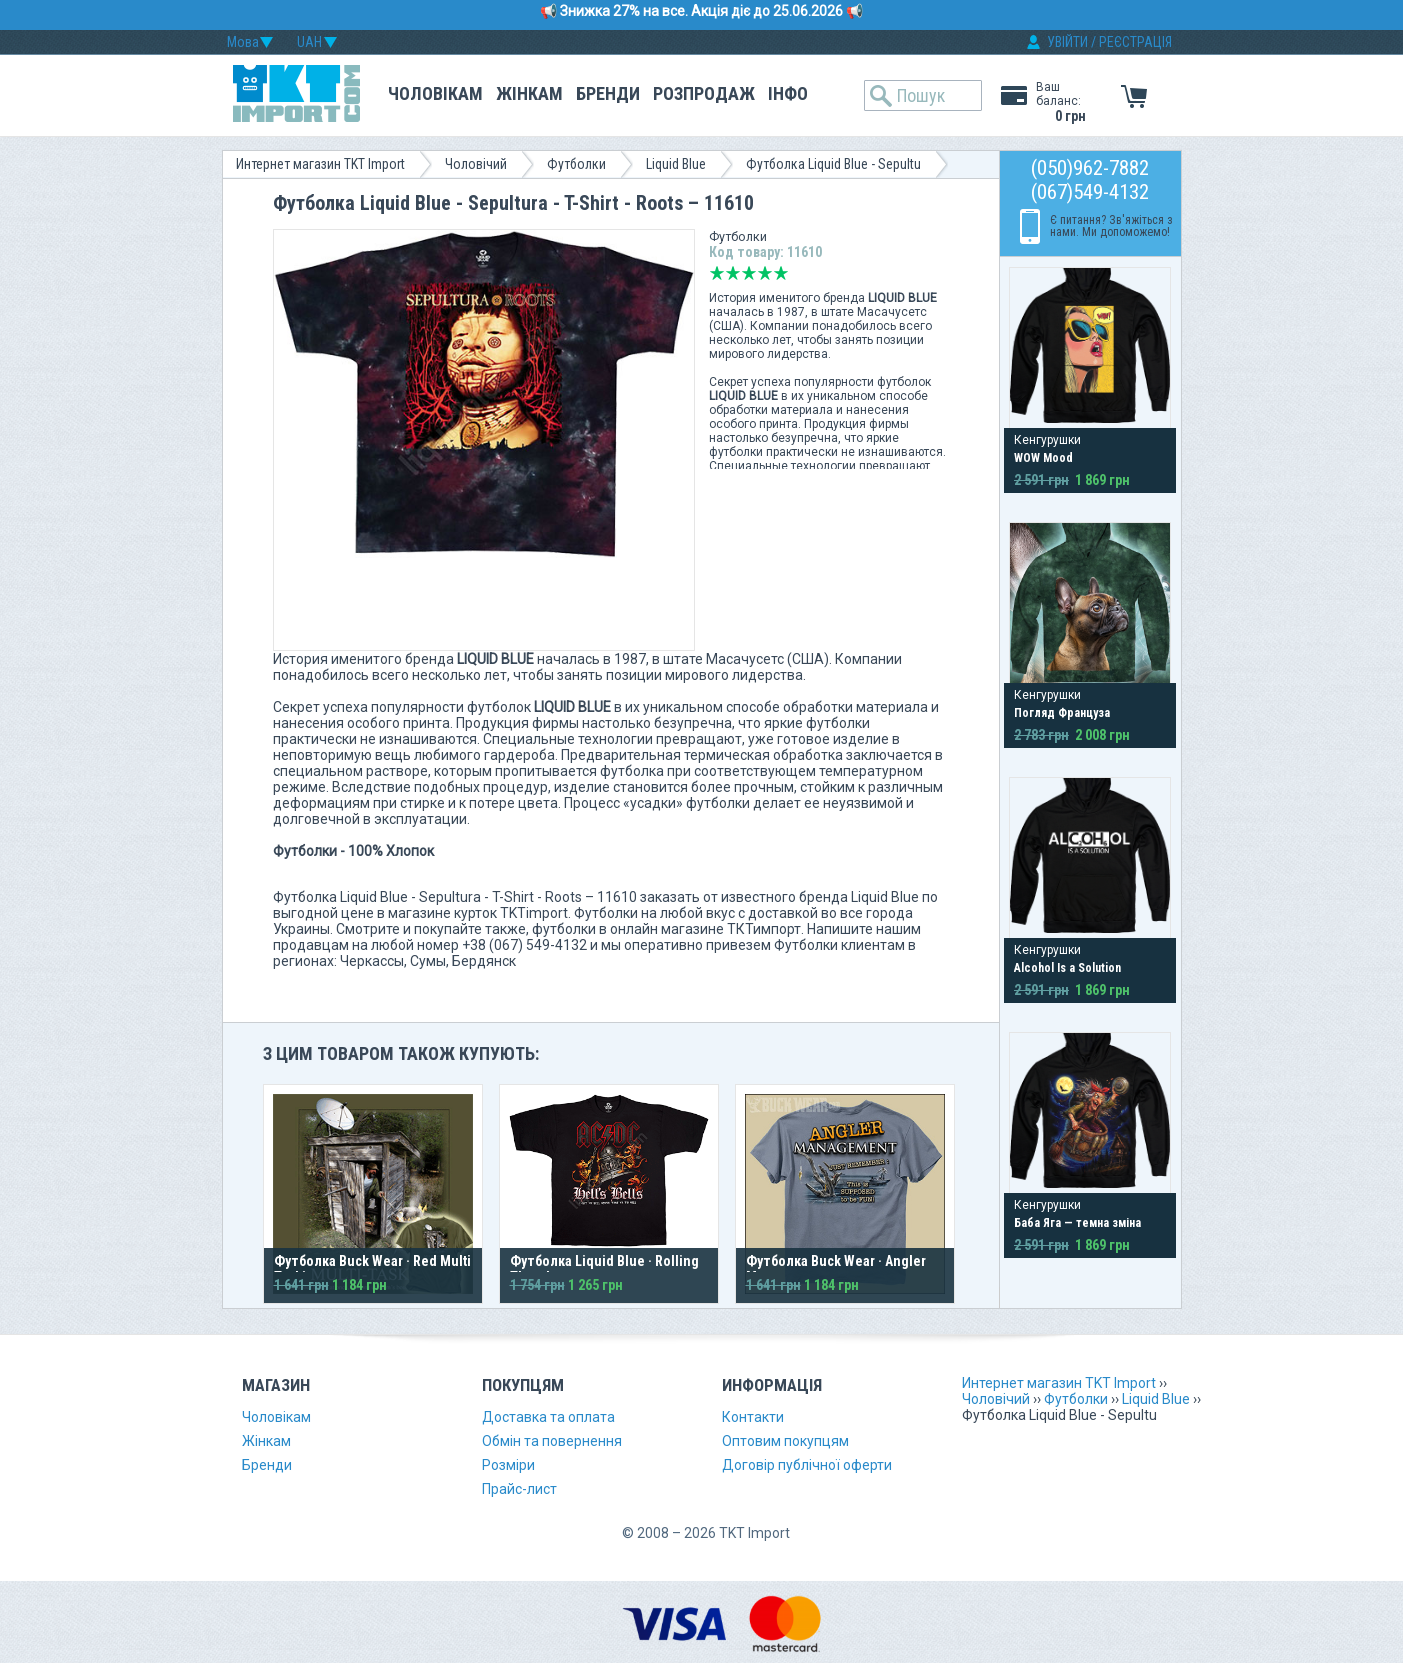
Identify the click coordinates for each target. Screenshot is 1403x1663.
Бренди (608, 93)
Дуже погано (717, 273)
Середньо (749, 273)
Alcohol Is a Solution (1067, 968)
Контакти (753, 1417)
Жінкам (529, 93)
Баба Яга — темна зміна (1077, 1223)
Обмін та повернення (552, 1441)
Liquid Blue (676, 164)
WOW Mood (1043, 458)
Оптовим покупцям (785, 1441)
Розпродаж (704, 93)
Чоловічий (476, 164)
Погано (733, 273)
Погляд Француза (1062, 713)
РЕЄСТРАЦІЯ (1135, 42)
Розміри (508, 1465)
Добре (765, 273)
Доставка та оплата (548, 1417)
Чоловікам (435, 93)
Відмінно (781, 273)
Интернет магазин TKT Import (320, 164)
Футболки (576, 164)
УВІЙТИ (1067, 42)
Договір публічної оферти (807, 1465)
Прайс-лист (519, 1489)
